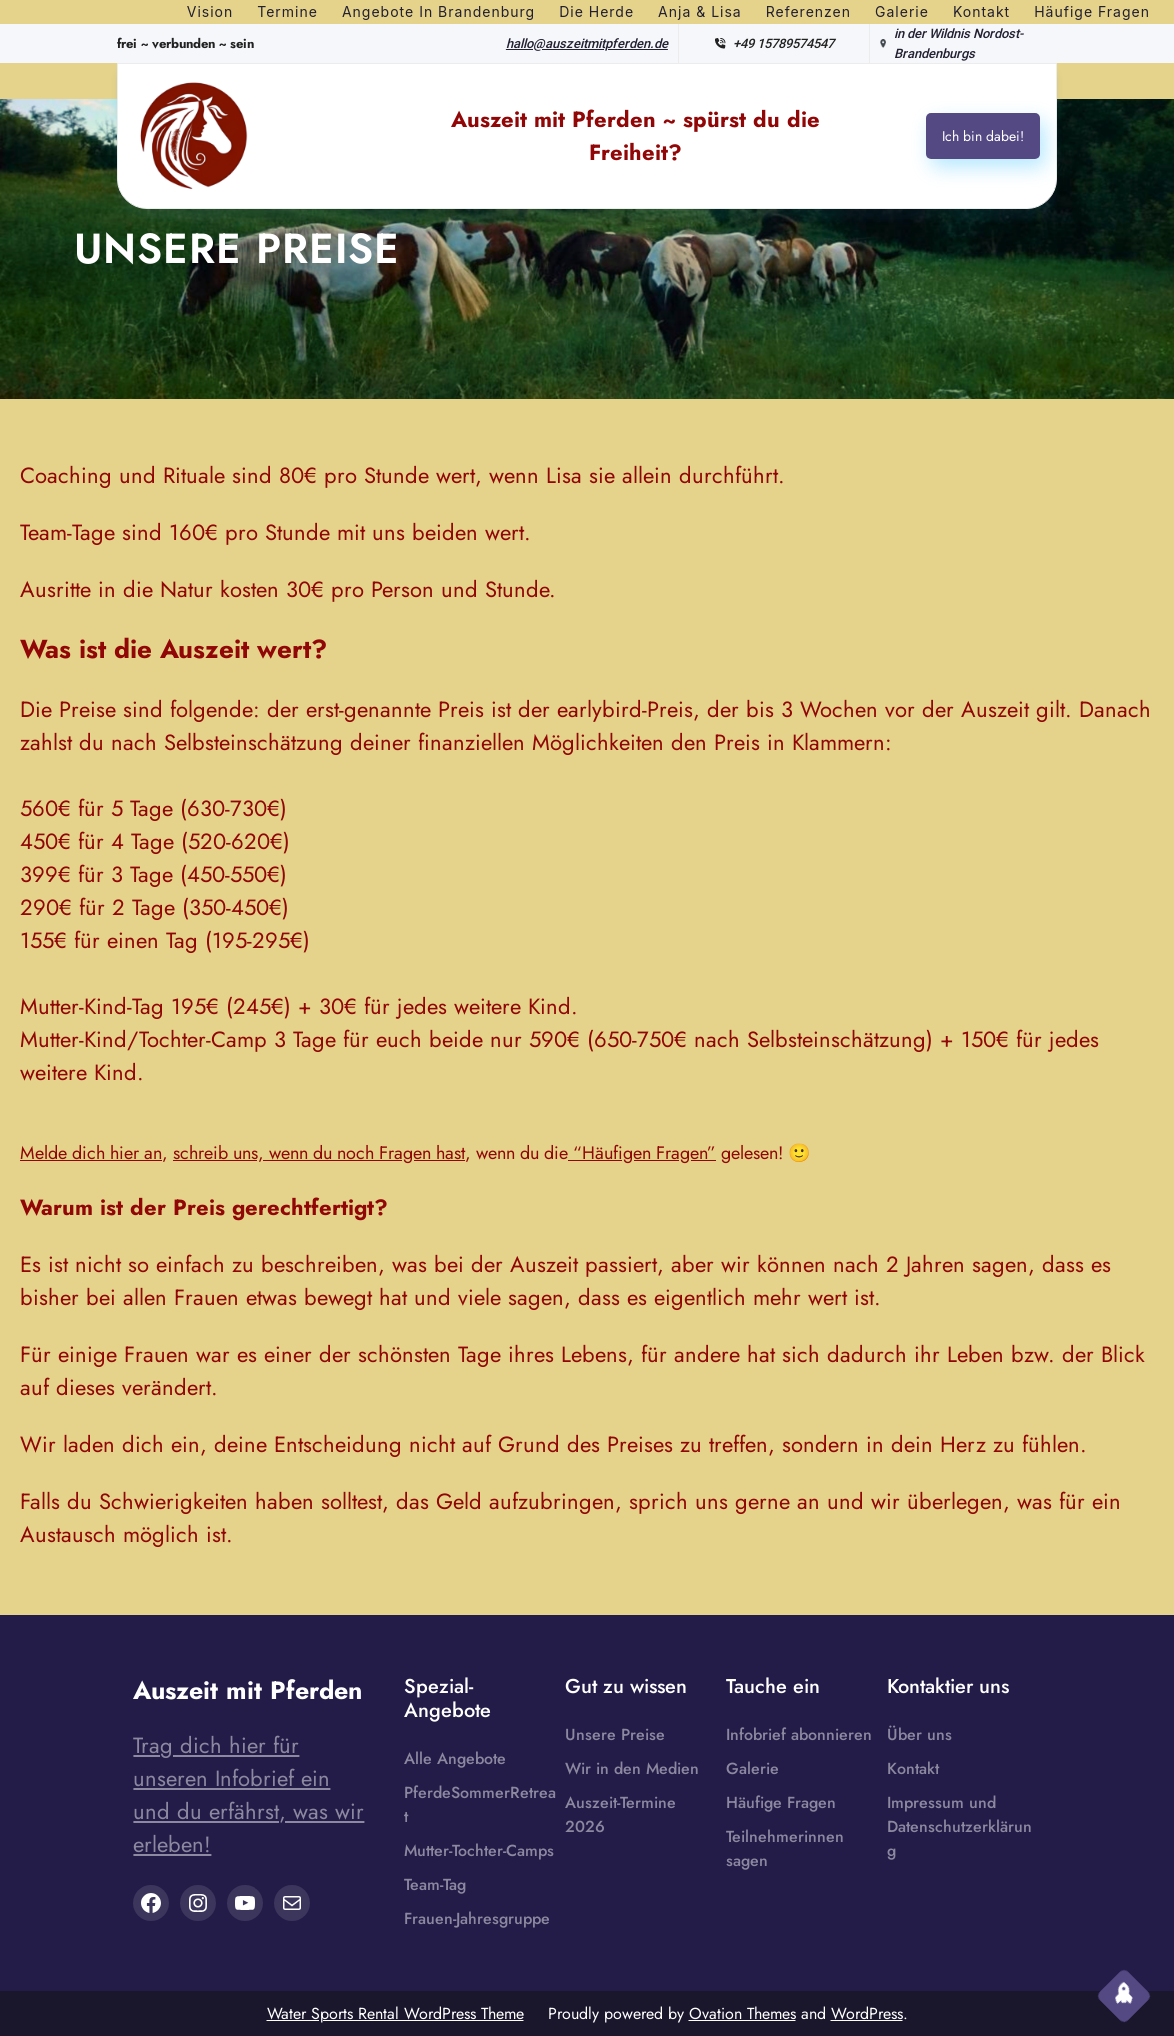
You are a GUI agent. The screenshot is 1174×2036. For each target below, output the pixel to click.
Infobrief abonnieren (799, 1734)
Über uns (919, 1734)
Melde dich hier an (91, 1153)
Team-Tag (435, 1884)
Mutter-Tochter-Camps (479, 1850)
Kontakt (913, 1768)
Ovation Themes (742, 2013)
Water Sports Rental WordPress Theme (395, 2013)
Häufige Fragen (781, 1802)
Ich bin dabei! (983, 136)
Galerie (752, 1768)
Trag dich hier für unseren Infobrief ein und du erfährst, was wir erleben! (248, 1794)
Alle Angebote (455, 1758)
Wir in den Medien (632, 1768)
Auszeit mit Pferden (247, 1690)
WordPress (867, 2013)
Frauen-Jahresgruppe (477, 1918)
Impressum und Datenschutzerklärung (959, 1826)
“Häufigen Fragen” (642, 1153)
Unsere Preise (615, 1734)
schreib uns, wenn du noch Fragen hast (319, 1153)
